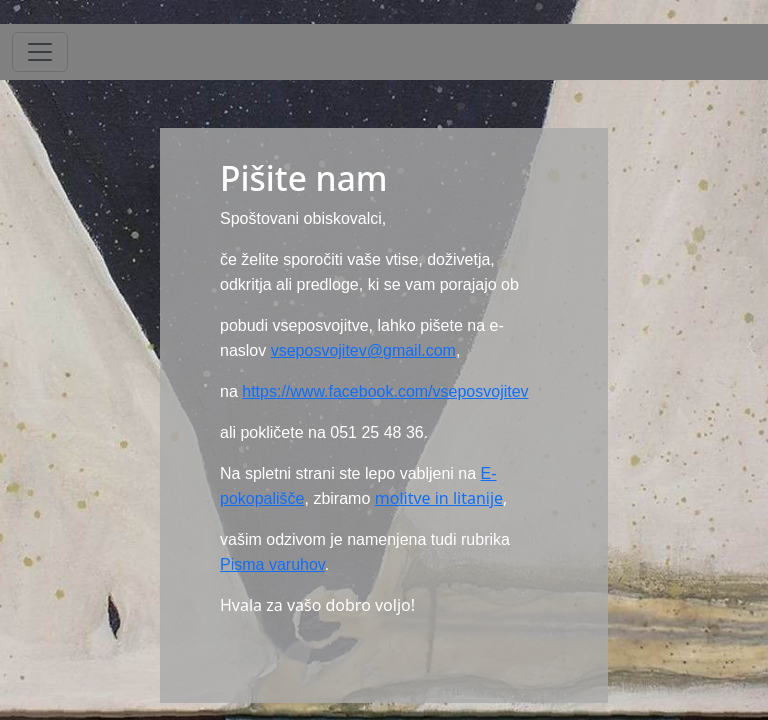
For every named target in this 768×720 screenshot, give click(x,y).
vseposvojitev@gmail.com (363, 350)
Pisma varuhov (272, 564)
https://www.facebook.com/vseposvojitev (385, 391)
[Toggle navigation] (40, 52)
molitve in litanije (439, 498)
